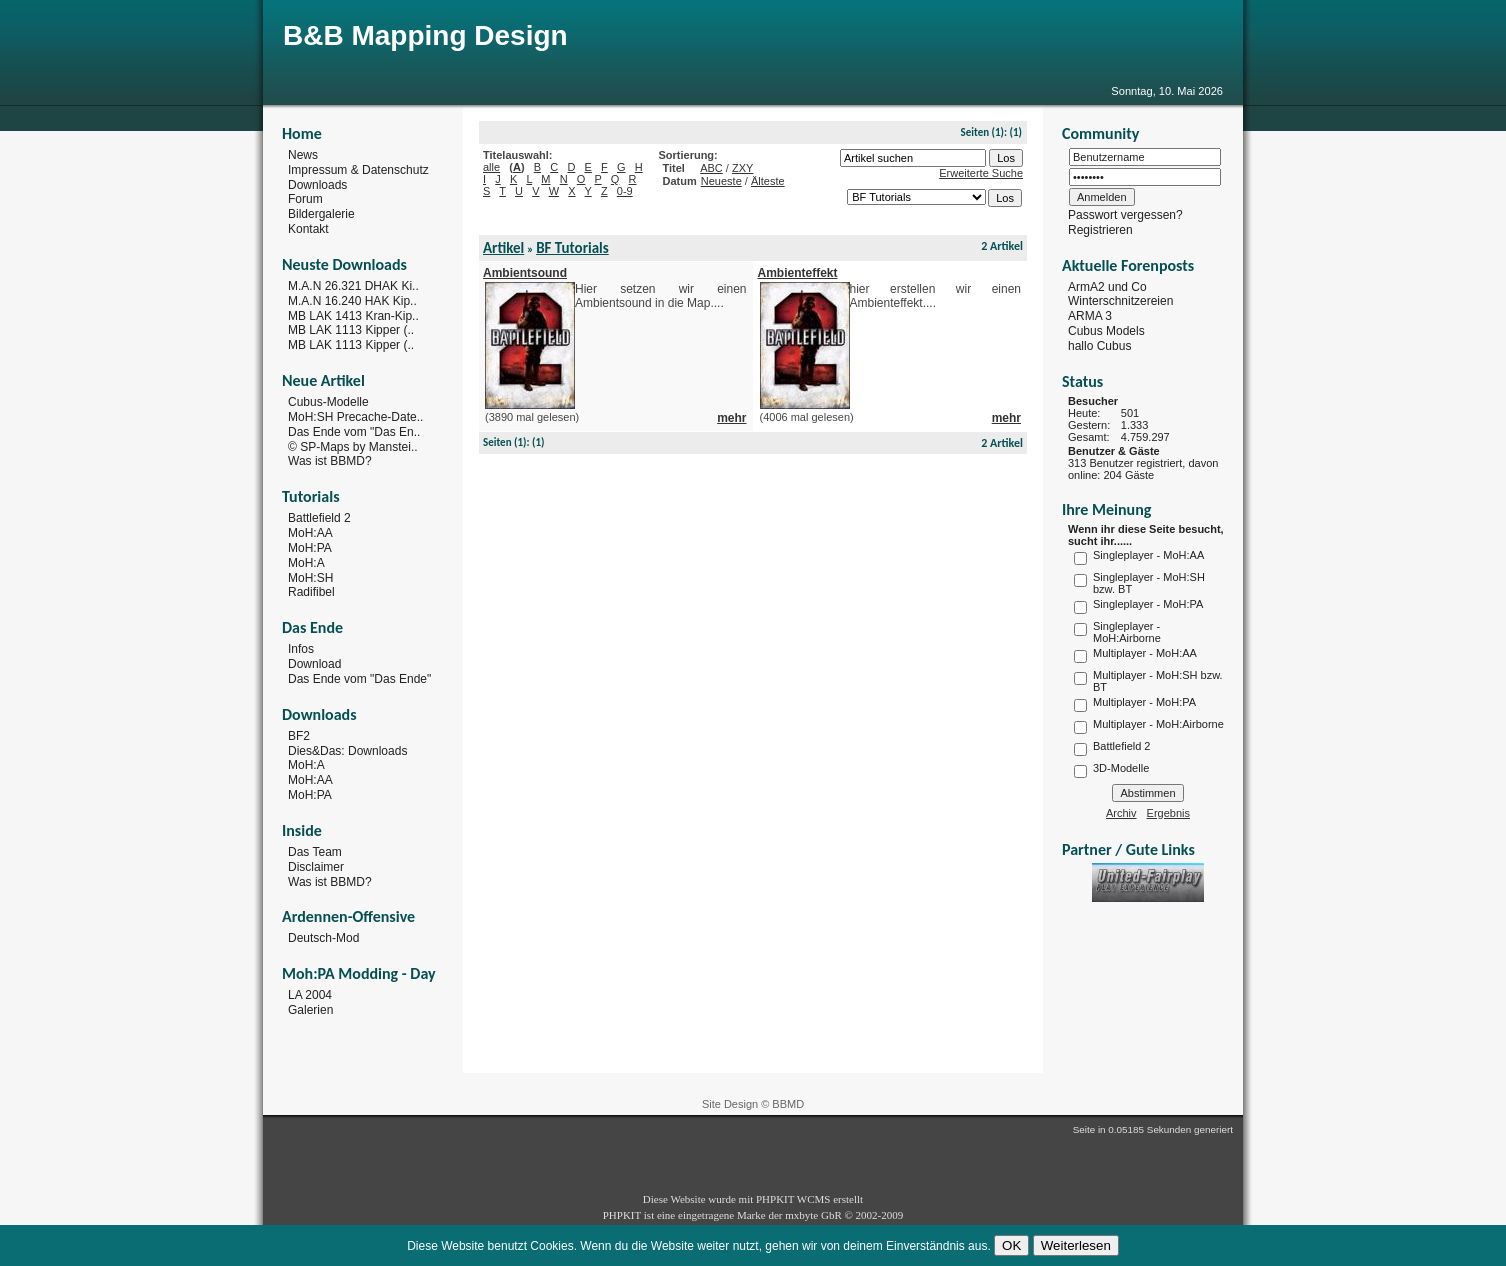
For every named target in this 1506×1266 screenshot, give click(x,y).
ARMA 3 (1090, 316)
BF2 (299, 736)
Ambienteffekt (798, 273)
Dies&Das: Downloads (347, 750)
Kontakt (308, 229)
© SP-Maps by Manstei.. (353, 446)
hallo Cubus (1099, 346)
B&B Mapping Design (425, 35)
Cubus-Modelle (328, 402)
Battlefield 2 (319, 518)
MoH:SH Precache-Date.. (355, 417)
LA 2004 (310, 995)
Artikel (503, 248)
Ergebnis (1168, 813)
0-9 (625, 191)
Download (314, 664)
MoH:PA (310, 548)
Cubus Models (1106, 331)
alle (491, 167)
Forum (305, 199)
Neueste (721, 181)
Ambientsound (525, 273)
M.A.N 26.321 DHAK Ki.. (353, 286)
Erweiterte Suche (981, 173)
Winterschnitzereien (1120, 301)
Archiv (1121, 813)
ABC (711, 168)
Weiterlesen (1076, 1245)
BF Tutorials (572, 248)
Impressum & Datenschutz (358, 170)
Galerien (310, 1010)
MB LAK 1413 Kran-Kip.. (353, 315)
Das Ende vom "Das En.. (354, 432)
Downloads (317, 184)
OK (1011, 1245)
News (303, 155)
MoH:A (306, 563)
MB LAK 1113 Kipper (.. (351, 330)
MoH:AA (310, 533)
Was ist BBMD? (330, 461)
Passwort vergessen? (1125, 215)
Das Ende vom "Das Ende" (359, 679)
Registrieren (1100, 230)
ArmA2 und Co (1107, 286)
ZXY (742, 168)
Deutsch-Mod (323, 938)
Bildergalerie (321, 214)
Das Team (315, 852)
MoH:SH (310, 577)
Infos (301, 649)
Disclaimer (316, 867)
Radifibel (311, 592)
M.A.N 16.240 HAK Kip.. (352, 301)
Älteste (768, 181)
